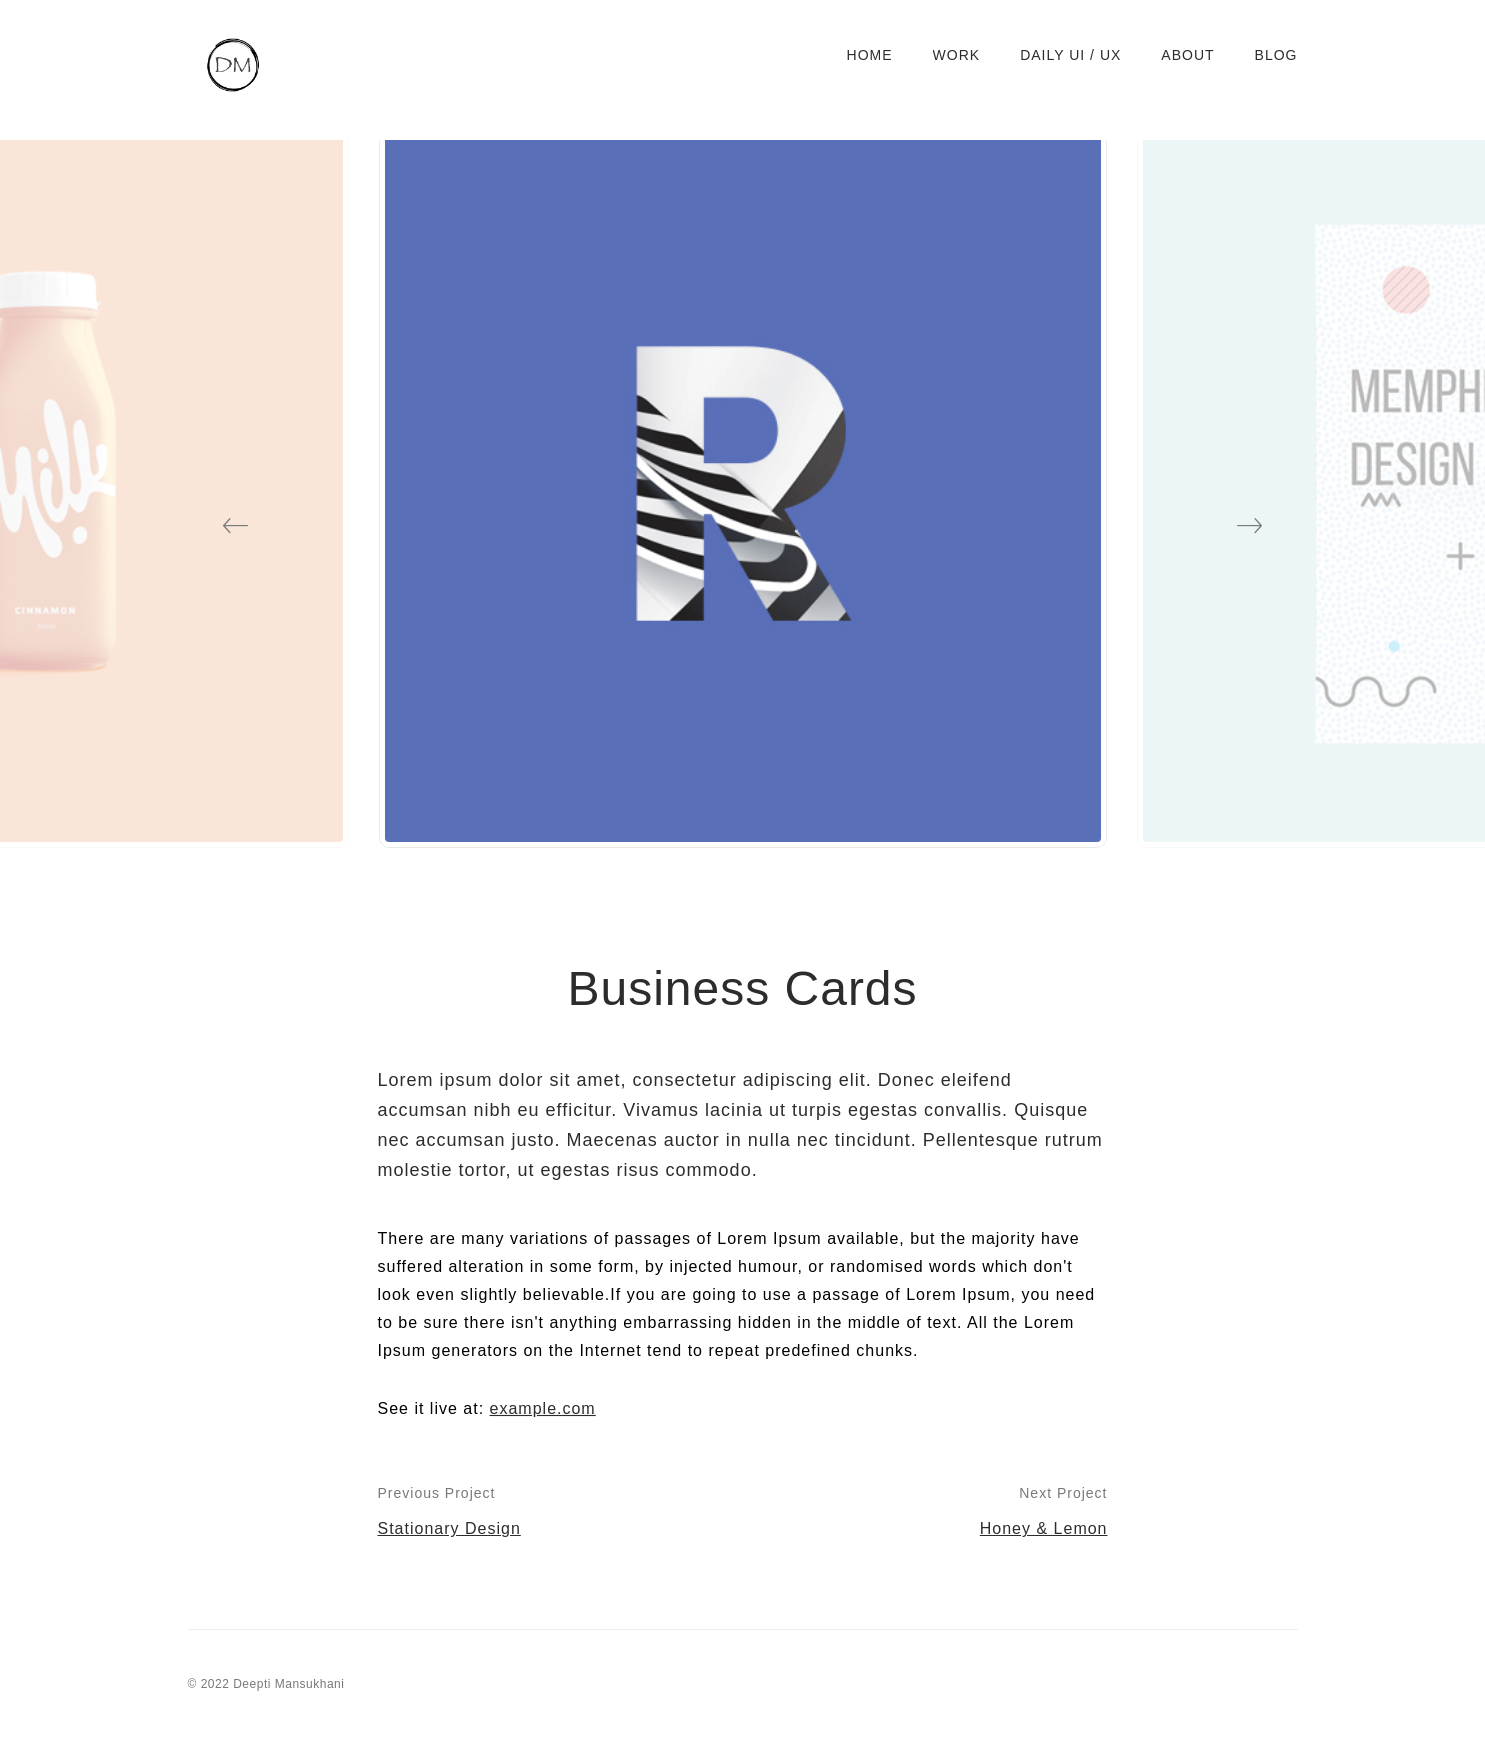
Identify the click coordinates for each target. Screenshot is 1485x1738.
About (1187, 55)
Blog (1276, 55)
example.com (543, 1408)
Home (870, 55)
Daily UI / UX (1070, 55)
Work (957, 55)
